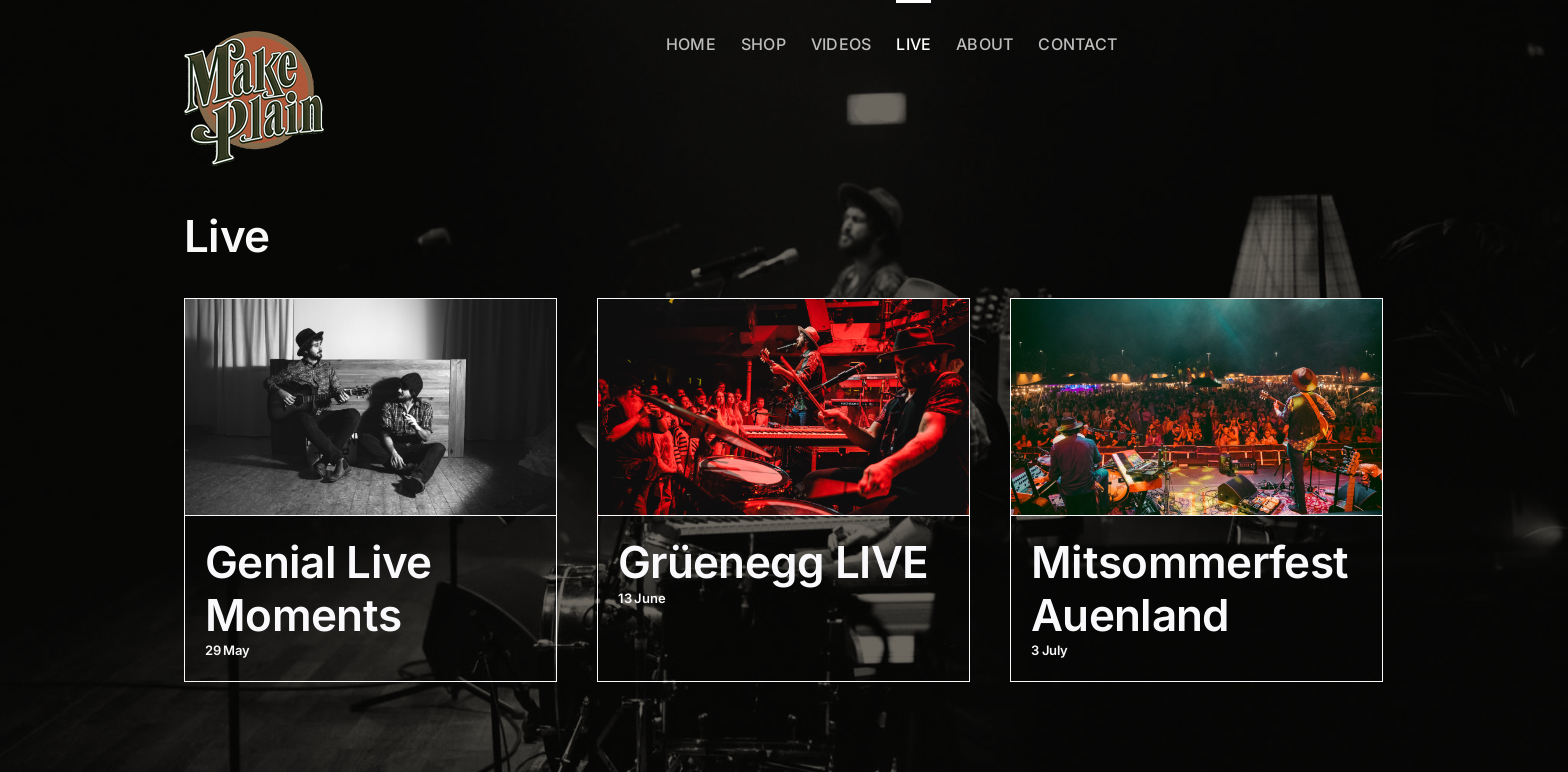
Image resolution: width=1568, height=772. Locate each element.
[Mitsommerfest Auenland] (1196, 407)
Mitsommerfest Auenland (1189, 588)
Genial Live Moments (318, 588)
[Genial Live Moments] (370, 407)
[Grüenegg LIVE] (783, 407)
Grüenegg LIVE (773, 562)
